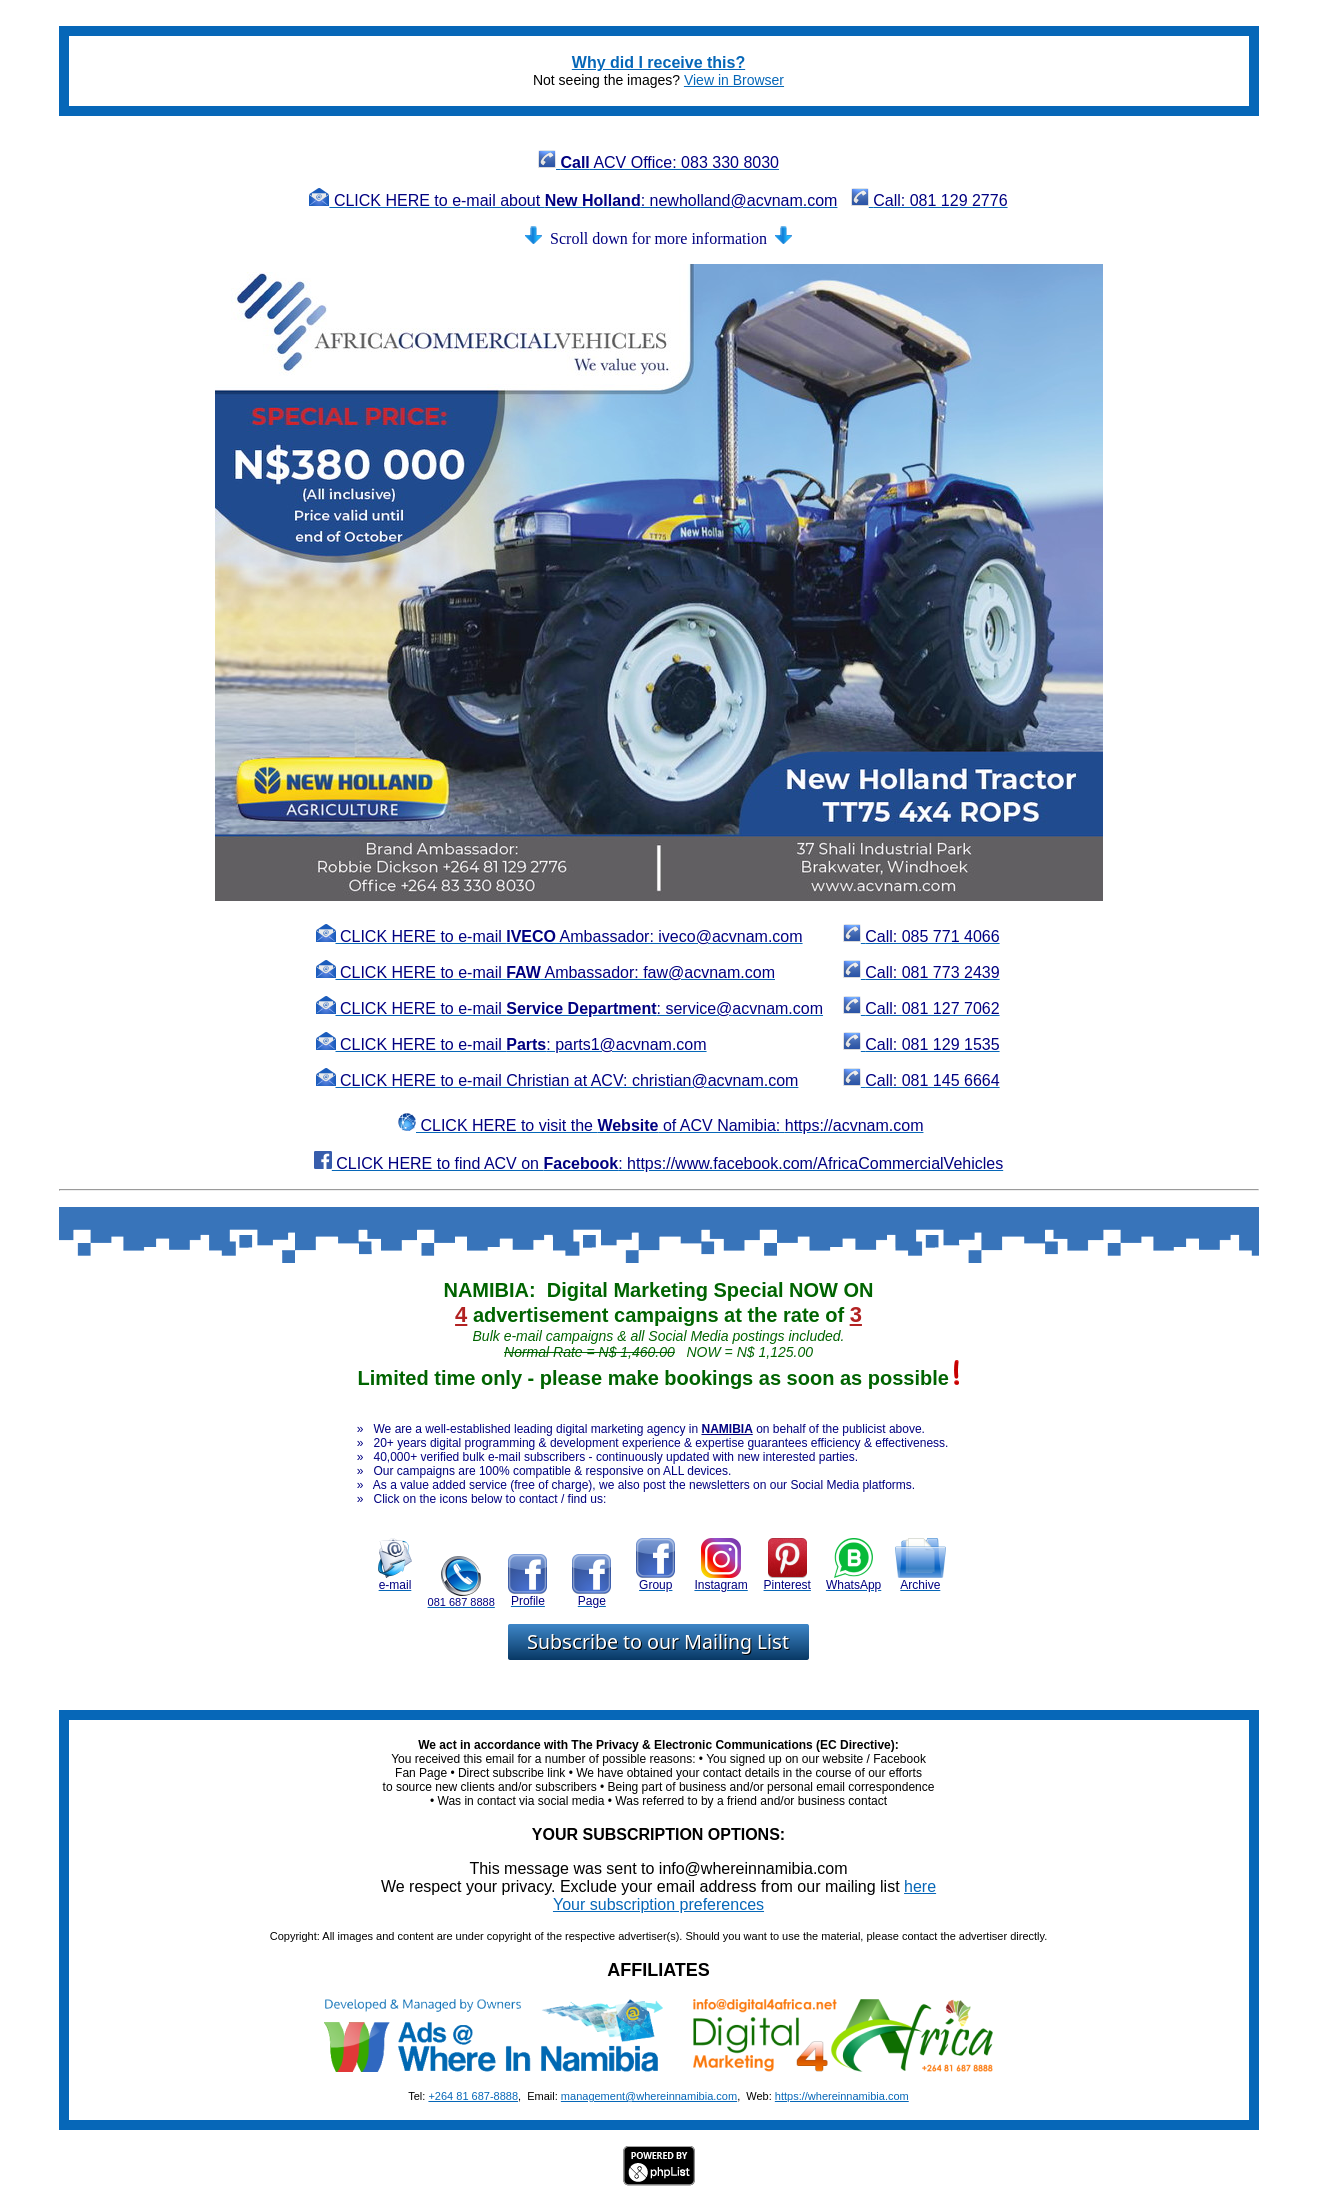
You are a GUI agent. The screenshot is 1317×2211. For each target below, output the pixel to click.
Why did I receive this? (658, 62)
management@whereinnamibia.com (649, 2096)
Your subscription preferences (658, 1904)
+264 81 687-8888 (473, 2096)
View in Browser (734, 80)
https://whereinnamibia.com (842, 2096)
